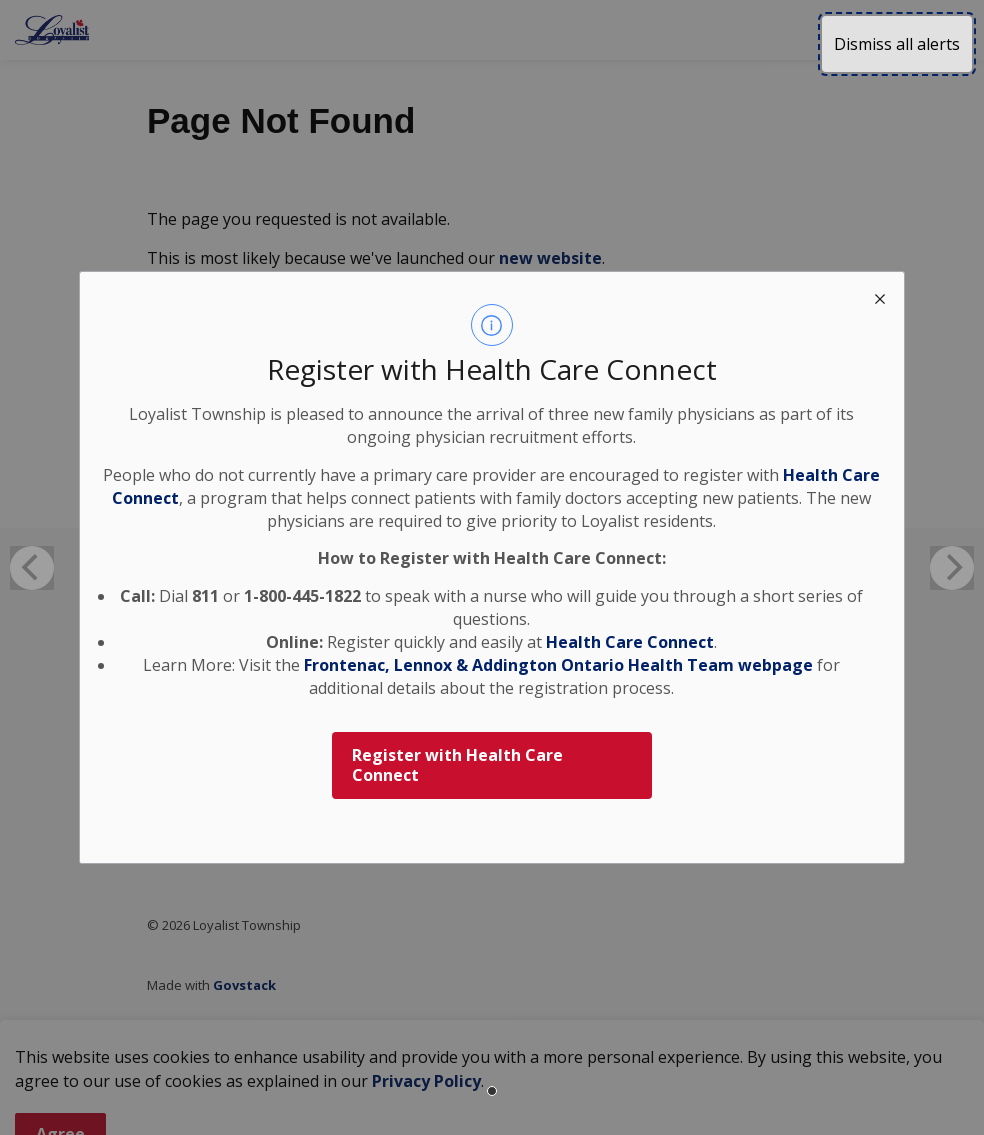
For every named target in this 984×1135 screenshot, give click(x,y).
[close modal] (880, 296)
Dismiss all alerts (897, 44)
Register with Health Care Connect (457, 765)
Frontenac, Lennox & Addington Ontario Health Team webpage (558, 665)
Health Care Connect (630, 642)
